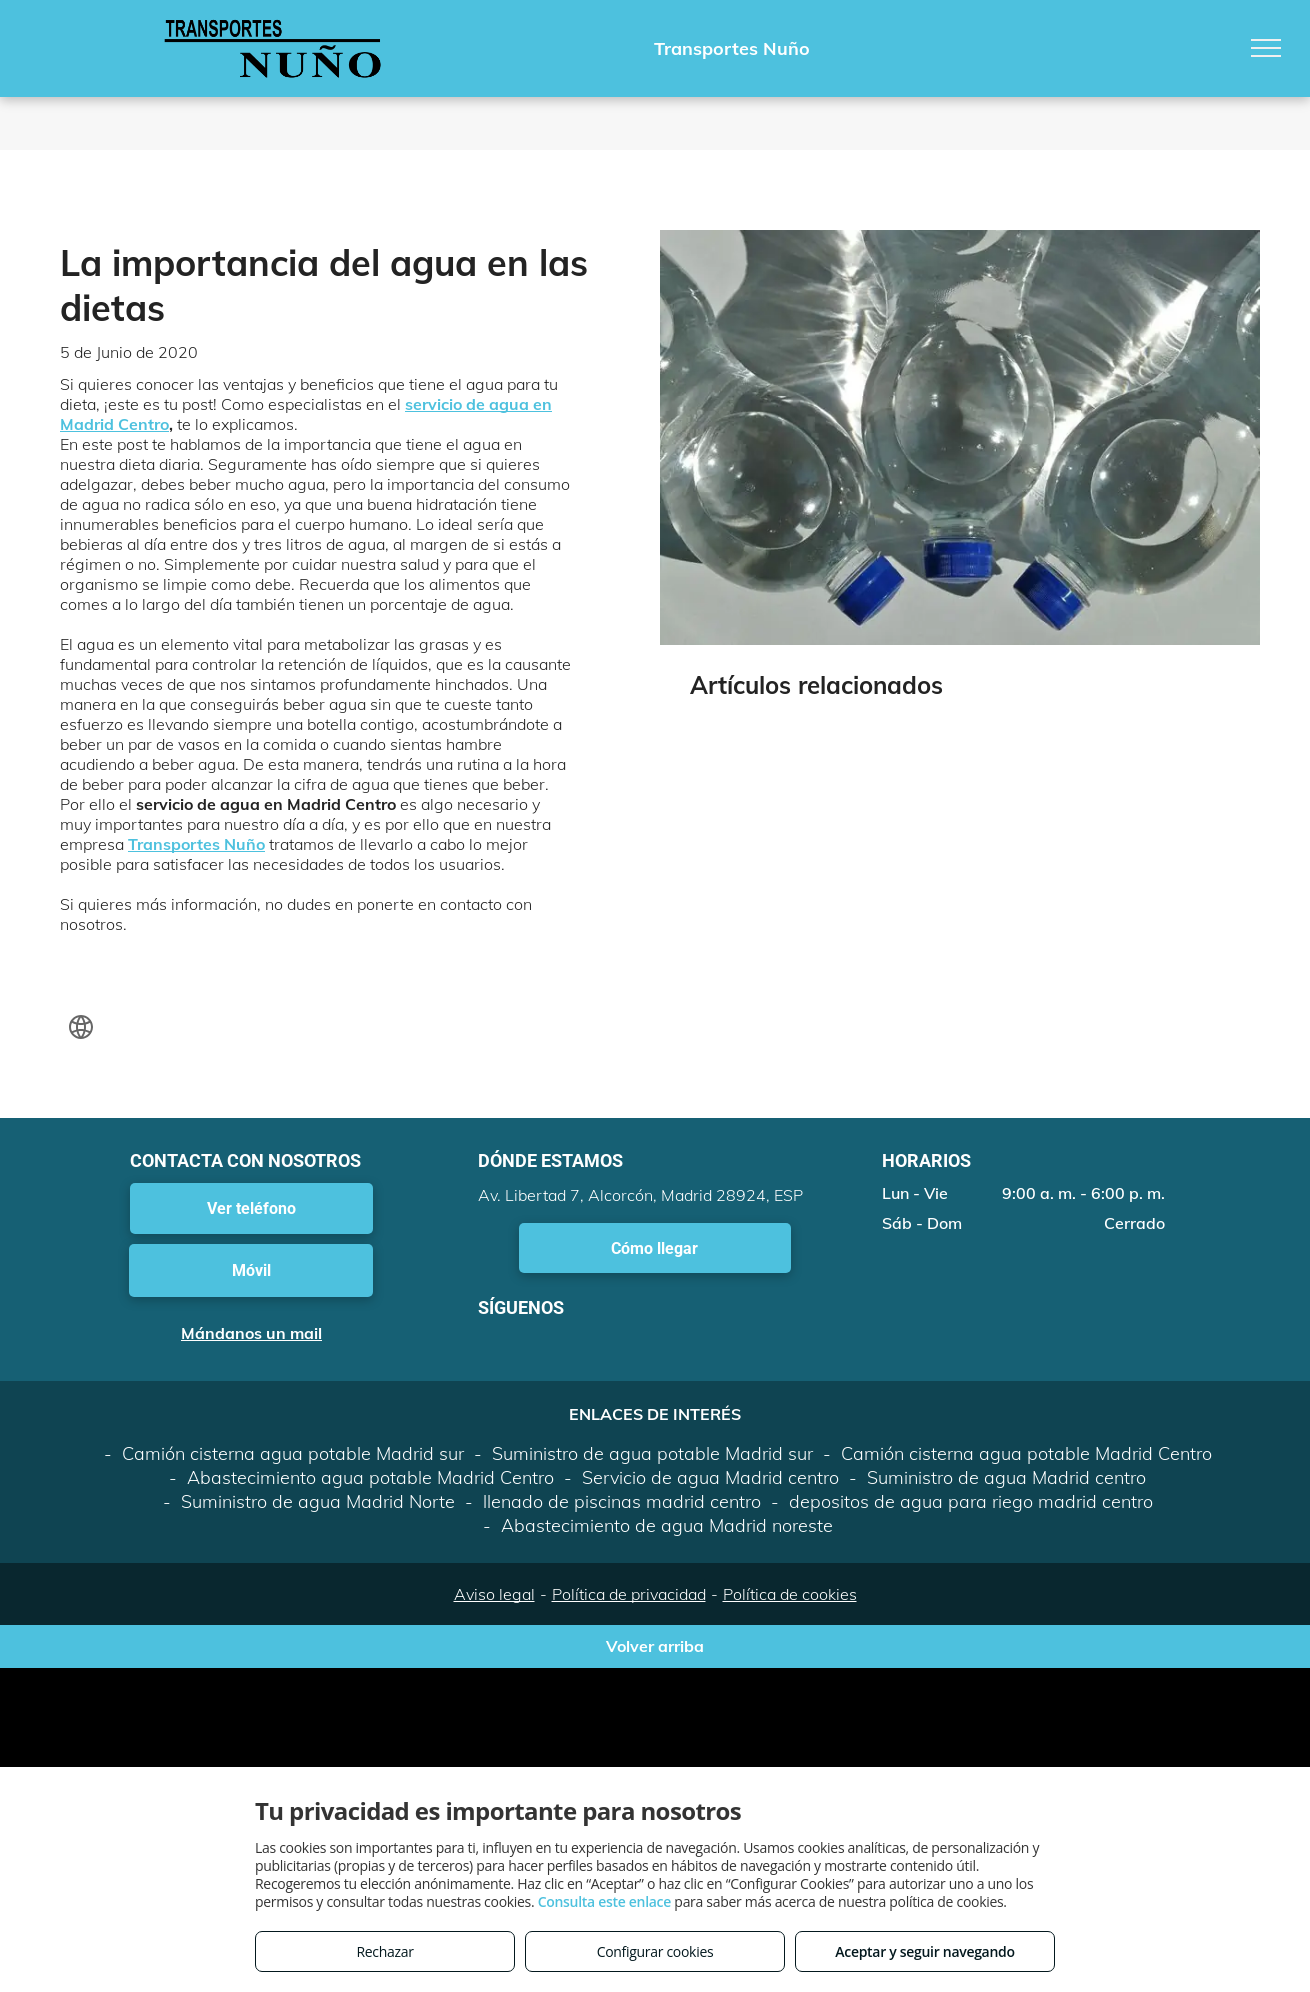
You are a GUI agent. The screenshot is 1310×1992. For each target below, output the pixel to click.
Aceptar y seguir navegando (924, 1951)
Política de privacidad (629, 1594)
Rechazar (384, 1951)
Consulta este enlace (604, 1901)
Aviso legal (494, 1594)
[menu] (1266, 48)
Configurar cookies (655, 1951)
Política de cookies (790, 1594)
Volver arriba (655, 1646)
